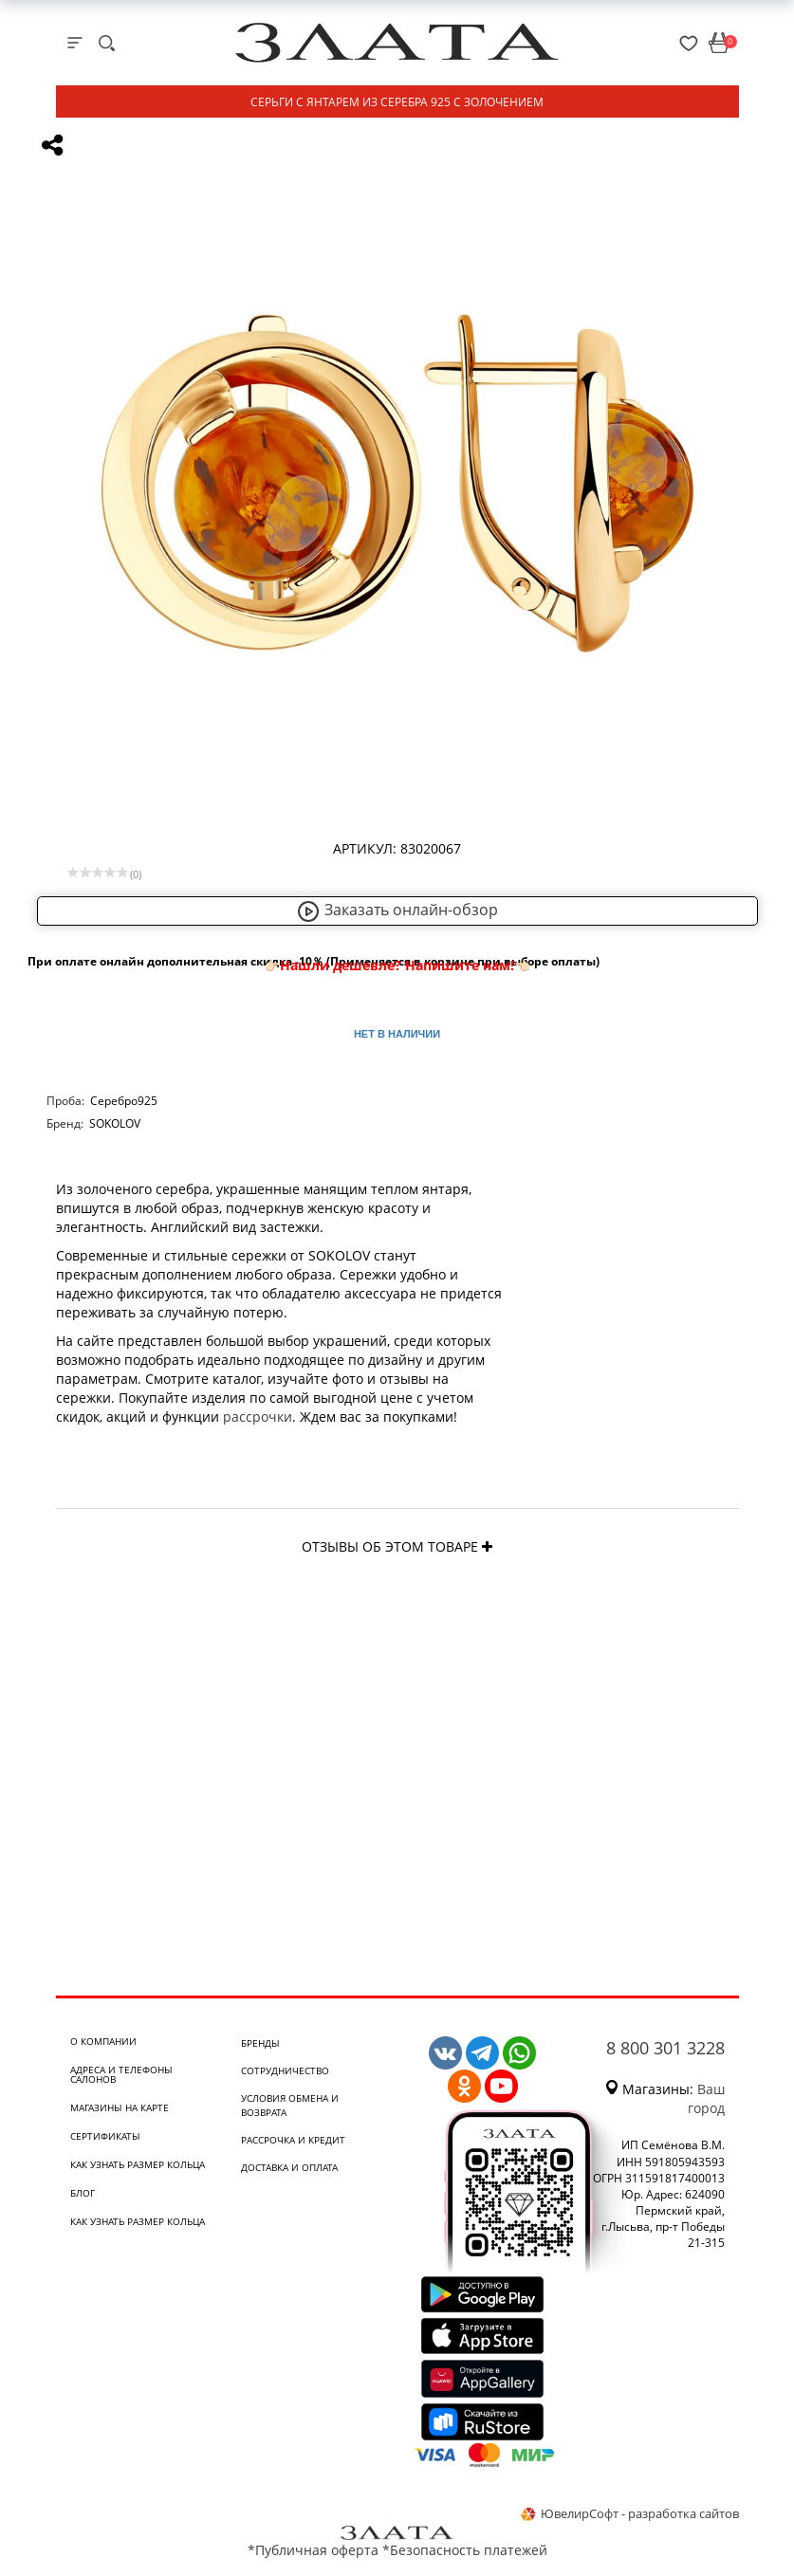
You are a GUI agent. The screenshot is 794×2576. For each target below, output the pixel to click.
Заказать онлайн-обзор (397, 909)
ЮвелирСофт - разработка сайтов (630, 2513)
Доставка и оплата (289, 2167)
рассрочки (257, 1417)
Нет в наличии (397, 1034)
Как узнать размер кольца (137, 2164)
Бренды (260, 2043)
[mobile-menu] (75, 42)
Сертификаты (105, 2136)
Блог (82, 2192)
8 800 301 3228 (665, 2047)
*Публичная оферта (313, 2550)
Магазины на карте (119, 2107)
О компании (103, 2041)
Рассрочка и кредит (293, 2139)
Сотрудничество (285, 2070)
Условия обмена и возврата (290, 2104)
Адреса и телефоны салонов (121, 2074)
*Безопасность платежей (464, 2550)
